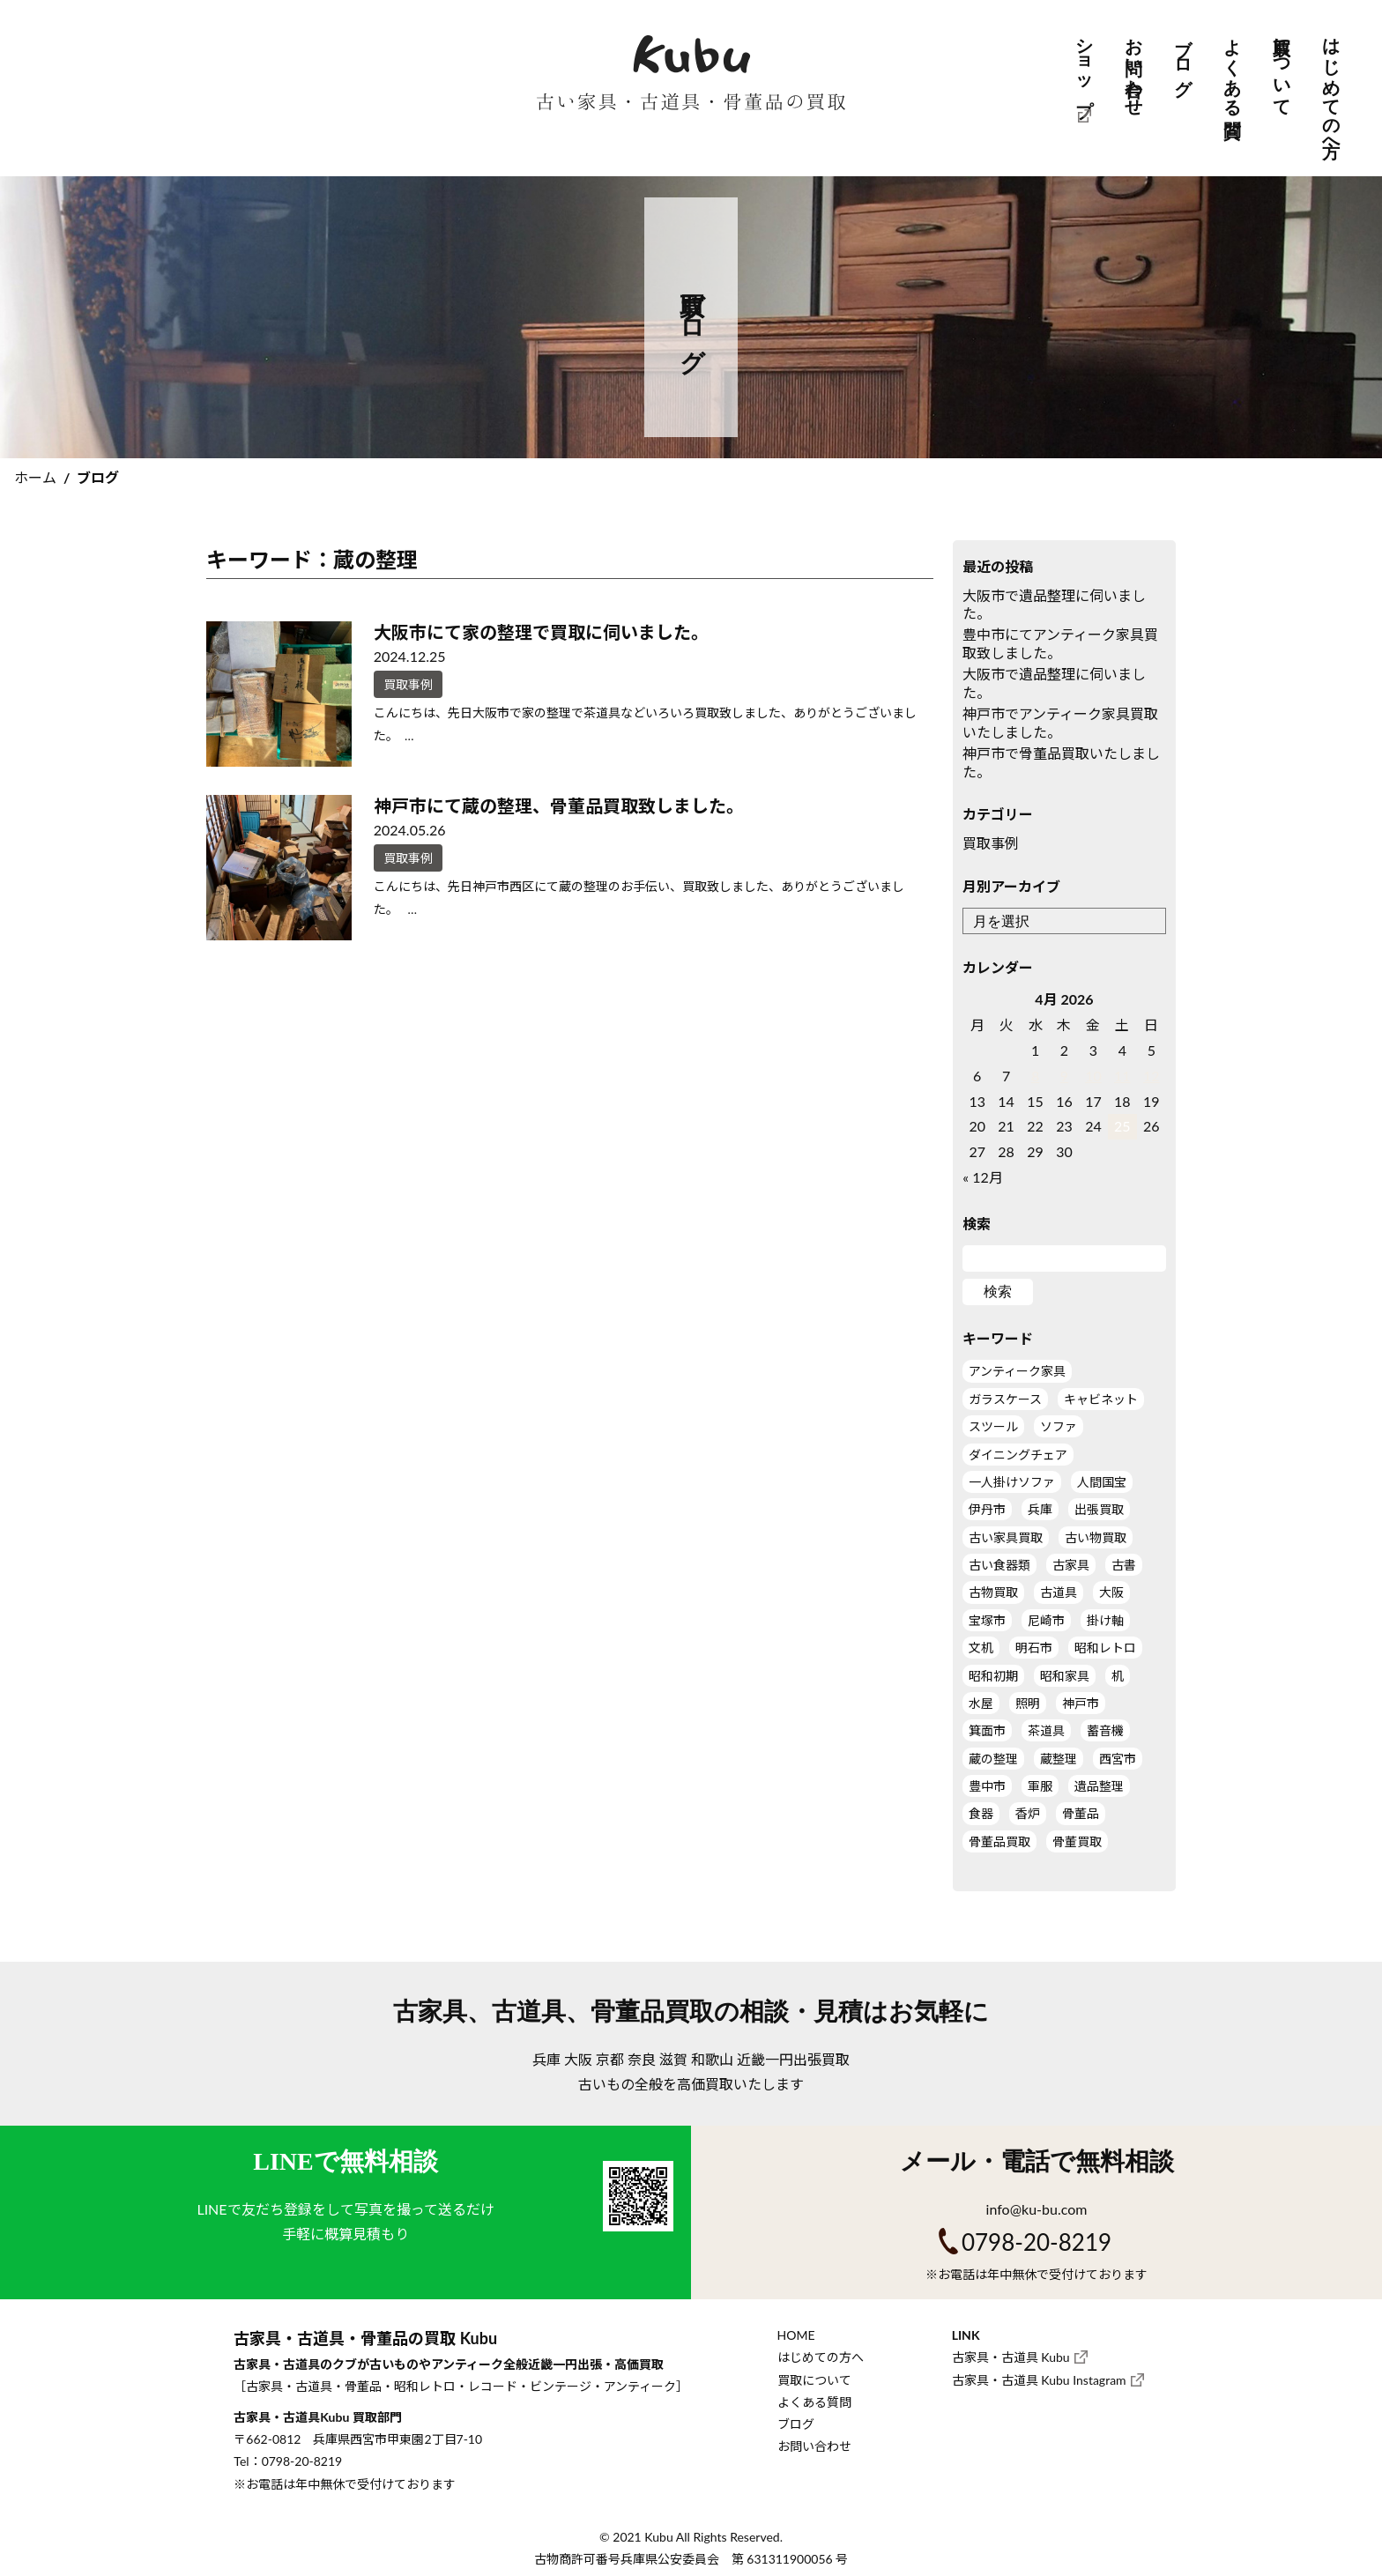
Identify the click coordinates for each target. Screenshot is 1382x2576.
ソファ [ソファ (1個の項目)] (1058, 1426)
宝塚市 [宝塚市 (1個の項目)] (987, 1620)
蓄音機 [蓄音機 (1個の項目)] (1105, 1730)
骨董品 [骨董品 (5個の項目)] (1080, 1813)
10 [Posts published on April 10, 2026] (1093, 1075)
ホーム (35, 477)
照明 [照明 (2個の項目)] (1027, 1703)
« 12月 (982, 1177)
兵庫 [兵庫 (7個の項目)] (1040, 1509)
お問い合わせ (1133, 67)
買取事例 (990, 843)
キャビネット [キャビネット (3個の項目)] (1101, 1399)
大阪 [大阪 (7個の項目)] (1111, 1592)
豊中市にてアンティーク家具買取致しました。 (1060, 643)
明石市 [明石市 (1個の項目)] (1033, 1647)
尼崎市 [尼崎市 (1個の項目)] (1046, 1620)
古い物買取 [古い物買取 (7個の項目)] (1095, 1537)
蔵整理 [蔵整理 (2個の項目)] (1058, 1758)
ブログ (1183, 56)
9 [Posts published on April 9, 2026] (1064, 1075)
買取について (1281, 67)
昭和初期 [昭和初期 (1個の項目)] (993, 1675)
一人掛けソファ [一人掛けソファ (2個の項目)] (1012, 1481)
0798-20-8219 (1036, 2242)
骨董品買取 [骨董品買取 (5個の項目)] (999, 1841)
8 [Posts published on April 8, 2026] (1035, 1075)
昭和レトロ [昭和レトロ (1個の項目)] (1105, 1647)
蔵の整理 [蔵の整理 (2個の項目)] (993, 1758)
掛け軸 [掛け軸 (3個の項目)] (1105, 1620)
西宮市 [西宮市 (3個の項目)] (1117, 1758)
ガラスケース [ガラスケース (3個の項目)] (1005, 1399)
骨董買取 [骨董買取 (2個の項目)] (1077, 1841)
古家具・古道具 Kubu (1011, 2357)
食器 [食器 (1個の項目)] (981, 1813)
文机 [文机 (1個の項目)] (981, 1647)
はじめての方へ (1331, 87)
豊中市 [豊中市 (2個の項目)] (987, 1785)
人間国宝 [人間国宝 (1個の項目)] (1101, 1481)
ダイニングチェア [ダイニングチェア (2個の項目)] (1018, 1454)
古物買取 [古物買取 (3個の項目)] (993, 1592)
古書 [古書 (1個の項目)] (1123, 1564)
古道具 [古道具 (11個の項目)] (1058, 1592)
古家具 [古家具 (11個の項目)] (1070, 1564)
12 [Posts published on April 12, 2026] (1151, 1075)
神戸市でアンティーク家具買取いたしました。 (1060, 722)
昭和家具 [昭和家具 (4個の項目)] (1064, 1675)
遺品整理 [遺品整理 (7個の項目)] (1099, 1785)
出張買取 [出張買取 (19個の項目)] (1099, 1509)
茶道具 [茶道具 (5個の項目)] (1046, 1730)
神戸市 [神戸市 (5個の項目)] (1080, 1703)
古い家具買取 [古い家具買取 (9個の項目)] (1006, 1537)
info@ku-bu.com (1037, 2209)
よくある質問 (1232, 67)
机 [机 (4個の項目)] (1117, 1675)
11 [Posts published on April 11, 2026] (1122, 1075)
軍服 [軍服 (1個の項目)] (1040, 1785)
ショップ (1084, 67)
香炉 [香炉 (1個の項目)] (1027, 1813)
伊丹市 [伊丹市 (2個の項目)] (987, 1509)
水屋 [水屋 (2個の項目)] (981, 1703)
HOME (796, 2334)
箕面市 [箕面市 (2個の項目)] (987, 1730)
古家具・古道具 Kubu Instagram (1039, 2379)
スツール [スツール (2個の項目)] (993, 1426)
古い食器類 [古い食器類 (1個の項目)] (999, 1564)
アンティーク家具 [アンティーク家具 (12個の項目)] (1017, 1370)
